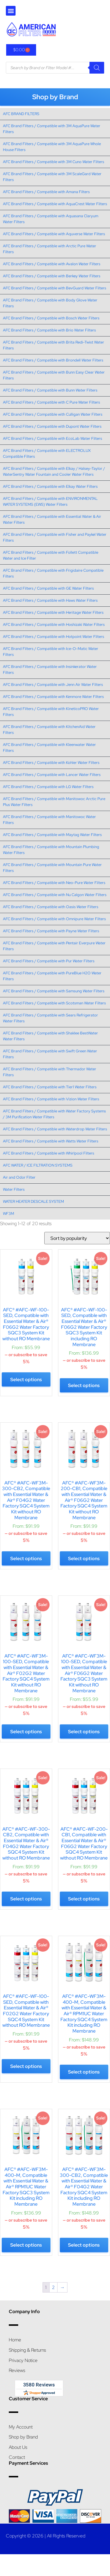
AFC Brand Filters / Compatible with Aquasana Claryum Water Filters (50, 218)
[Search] (96, 68)
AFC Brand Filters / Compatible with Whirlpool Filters (48, 1153)
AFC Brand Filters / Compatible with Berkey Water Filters (51, 275)
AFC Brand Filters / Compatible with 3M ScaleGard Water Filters (52, 176)
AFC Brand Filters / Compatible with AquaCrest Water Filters (55, 203)
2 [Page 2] (53, 2287)
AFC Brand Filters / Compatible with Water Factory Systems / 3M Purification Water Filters (54, 1114)
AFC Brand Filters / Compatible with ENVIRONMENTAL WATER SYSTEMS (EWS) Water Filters (50, 501)
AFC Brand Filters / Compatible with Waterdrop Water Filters (55, 1129)
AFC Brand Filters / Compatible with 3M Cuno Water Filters (53, 161)
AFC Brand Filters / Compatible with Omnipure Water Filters (54, 918)
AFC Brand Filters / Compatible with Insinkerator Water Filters (50, 669)
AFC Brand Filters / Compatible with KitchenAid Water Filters (49, 729)
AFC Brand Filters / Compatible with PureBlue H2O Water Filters (52, 976)
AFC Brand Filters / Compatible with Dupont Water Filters (52, 426)
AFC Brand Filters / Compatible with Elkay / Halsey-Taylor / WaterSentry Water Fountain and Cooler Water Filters (54, 471)
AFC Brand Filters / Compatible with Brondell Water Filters (53, 360)
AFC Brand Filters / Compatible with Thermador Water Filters (49, 1071)
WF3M (8, 1213)
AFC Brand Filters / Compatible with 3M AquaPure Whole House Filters (52, 146)
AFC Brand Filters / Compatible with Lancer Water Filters (52, 774)
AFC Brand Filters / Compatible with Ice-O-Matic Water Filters (50, 651)
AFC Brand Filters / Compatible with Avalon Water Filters (51, 263)
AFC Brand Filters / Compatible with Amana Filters (46, 191)
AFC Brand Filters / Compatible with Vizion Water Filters (51, 1099)
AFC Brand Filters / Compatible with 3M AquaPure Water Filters (51, 128)
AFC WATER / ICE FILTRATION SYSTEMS (37, 1165)
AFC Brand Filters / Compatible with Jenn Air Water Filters (53, 684)
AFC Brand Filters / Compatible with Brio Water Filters (49, 330)
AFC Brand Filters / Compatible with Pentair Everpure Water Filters (54, 946)
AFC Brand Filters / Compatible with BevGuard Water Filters (54, 288)
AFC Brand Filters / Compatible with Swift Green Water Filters (50, 1054)
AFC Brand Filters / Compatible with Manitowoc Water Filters (49, 819)
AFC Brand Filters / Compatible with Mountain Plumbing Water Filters (51, 849)
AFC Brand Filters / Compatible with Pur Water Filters (48, 960)
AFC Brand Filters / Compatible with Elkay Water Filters (50, 486)
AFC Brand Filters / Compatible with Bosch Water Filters (51, 318)
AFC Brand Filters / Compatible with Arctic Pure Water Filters (49, 248)
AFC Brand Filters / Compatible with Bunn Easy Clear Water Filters (54, 375)
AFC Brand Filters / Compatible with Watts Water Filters (50, 1141)
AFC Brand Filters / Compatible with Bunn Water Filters (50, 390)
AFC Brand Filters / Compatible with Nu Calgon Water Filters (54, 894)
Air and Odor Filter (19, 1177)
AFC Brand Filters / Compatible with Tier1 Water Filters (50, 1086)
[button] (11, 11)
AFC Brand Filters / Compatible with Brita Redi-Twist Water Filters (53, 345)
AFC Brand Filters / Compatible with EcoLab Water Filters (52, 438)
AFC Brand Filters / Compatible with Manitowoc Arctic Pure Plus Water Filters (54, 801)
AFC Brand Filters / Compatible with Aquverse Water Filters (54, 233)
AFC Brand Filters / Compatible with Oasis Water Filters (50, 906)
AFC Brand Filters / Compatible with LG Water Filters (48, 786)
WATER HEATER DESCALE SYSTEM (33, 1201)
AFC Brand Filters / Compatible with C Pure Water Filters (51, 402)
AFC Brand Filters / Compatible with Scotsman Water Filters (54, 1003)
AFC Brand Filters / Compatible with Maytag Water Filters (52, 834)
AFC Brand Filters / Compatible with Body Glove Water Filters (50, 303)
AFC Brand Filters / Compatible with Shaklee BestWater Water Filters (50, 1036)
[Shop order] (77, 1238)
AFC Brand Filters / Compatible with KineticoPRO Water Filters (51, 711)
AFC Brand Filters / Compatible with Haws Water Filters (50, 600)
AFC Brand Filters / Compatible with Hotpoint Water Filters (53, 636)
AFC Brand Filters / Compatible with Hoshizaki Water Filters (54, 624)
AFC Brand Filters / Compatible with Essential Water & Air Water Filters (52, 519)
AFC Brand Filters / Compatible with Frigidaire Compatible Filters (53, 573)
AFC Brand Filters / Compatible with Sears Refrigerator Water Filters (50, 1018)
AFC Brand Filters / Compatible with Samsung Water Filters (53, 990)
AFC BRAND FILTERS (21, 113)
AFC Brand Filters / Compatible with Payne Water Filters (51, 930)
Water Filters (14, 1189)
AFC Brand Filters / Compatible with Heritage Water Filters (53, 612)
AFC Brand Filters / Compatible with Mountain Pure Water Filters (52, 867)
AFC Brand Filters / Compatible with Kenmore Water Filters (53, 696)
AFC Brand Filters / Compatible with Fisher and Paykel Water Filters (54, 537)
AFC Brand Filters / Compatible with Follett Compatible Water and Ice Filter (50, 555)
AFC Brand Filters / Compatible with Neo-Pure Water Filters (54, 882)
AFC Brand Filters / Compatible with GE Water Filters (48, 588)
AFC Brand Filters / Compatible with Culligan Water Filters (52, 414)
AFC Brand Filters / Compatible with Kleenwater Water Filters (49, 747)
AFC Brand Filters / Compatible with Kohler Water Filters (51, 762)
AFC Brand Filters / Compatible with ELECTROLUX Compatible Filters (47, 453)
